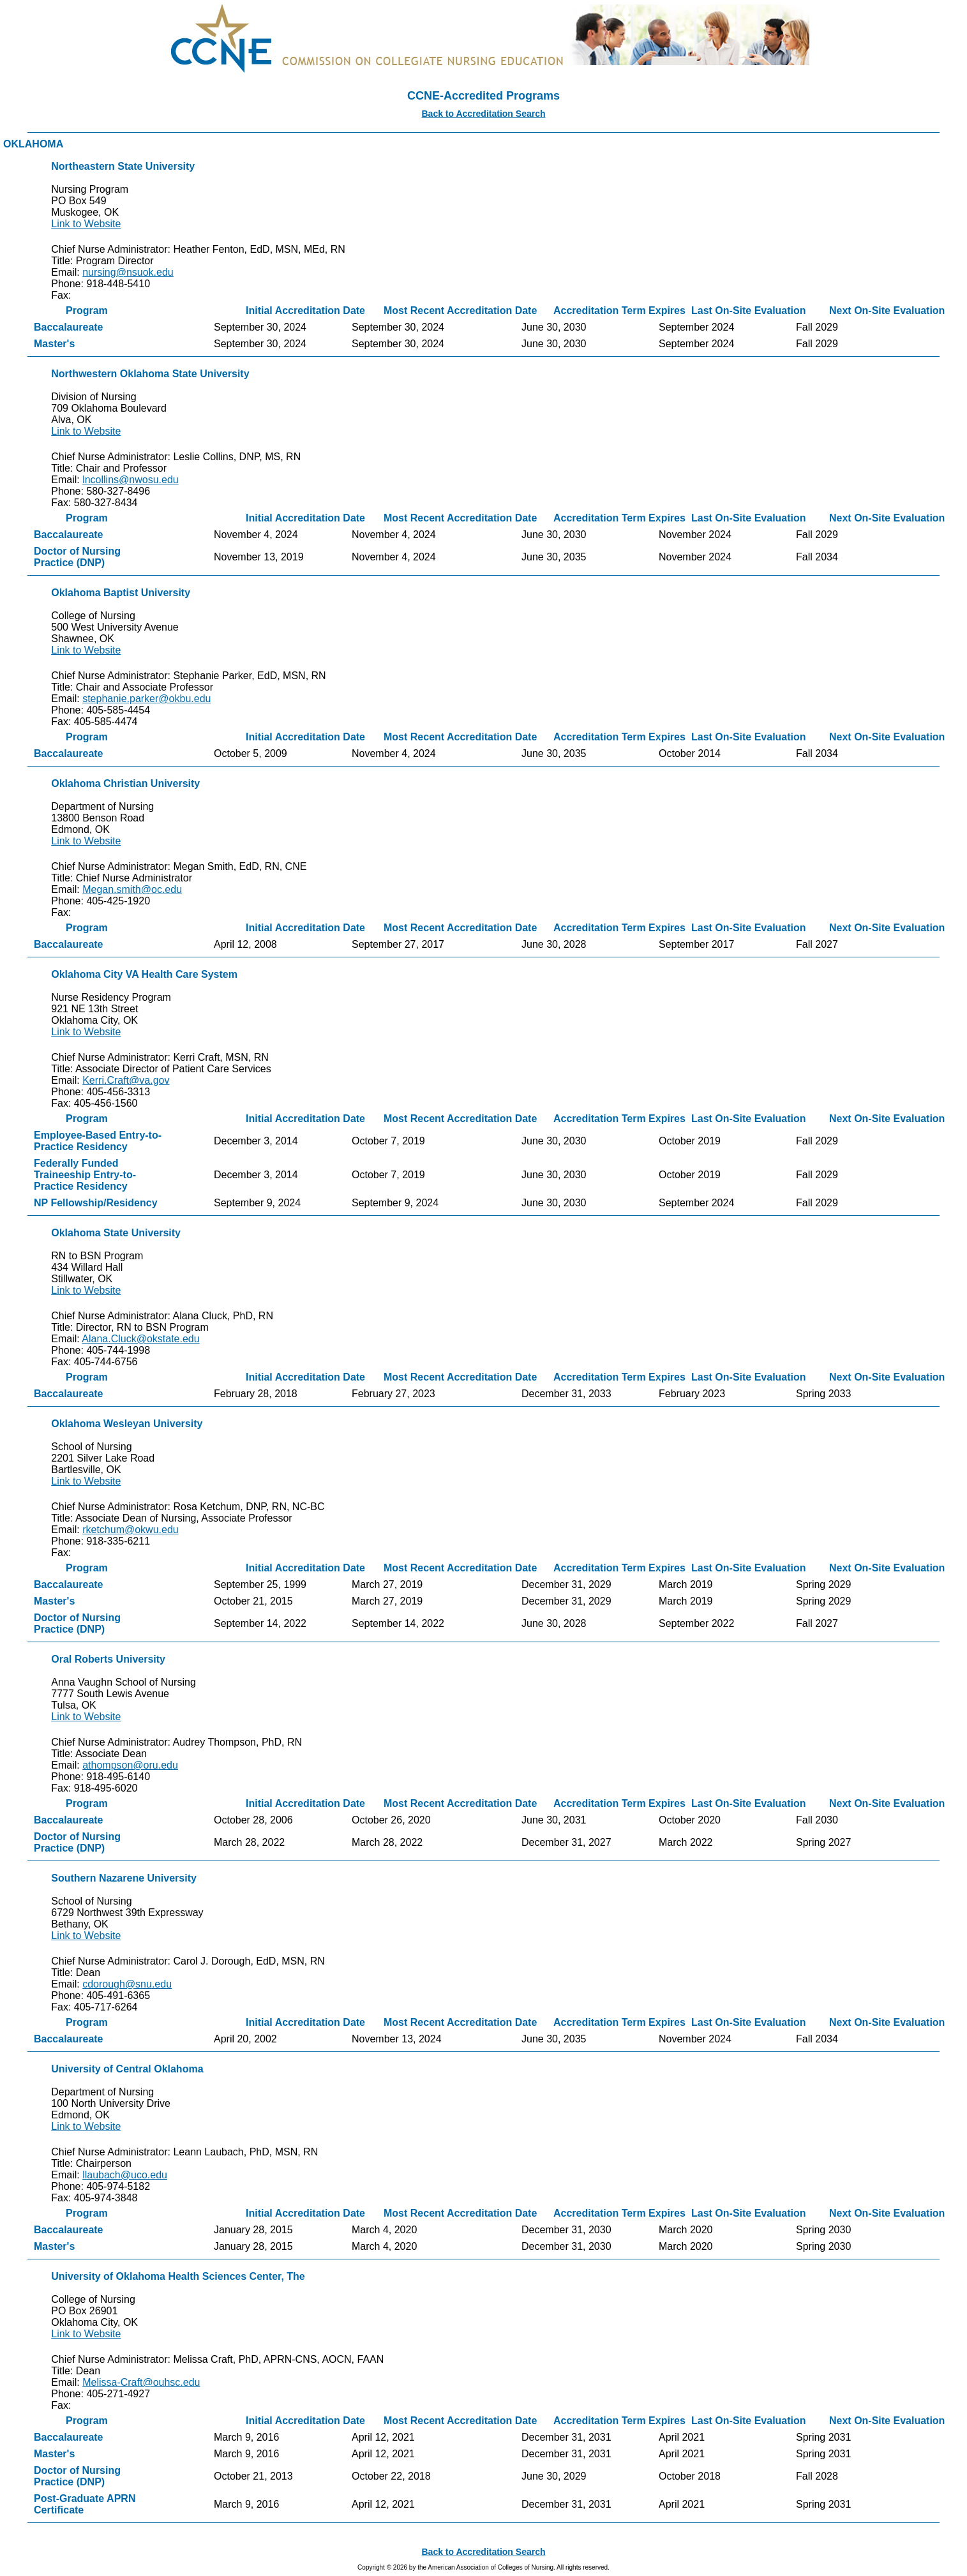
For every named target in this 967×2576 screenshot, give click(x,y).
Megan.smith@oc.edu (132, 889)
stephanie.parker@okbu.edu (146, 698)
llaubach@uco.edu (124, 2174)
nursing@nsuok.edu (128, 272)
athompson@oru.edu (130, 1765)
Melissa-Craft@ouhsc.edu (141, 2382)
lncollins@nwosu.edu (130, 479)
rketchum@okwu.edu (130, 1529)
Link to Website (86, 223)
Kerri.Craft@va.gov (125, 1080)
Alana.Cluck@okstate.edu (140, 1338)
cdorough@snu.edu (127, 1984)
